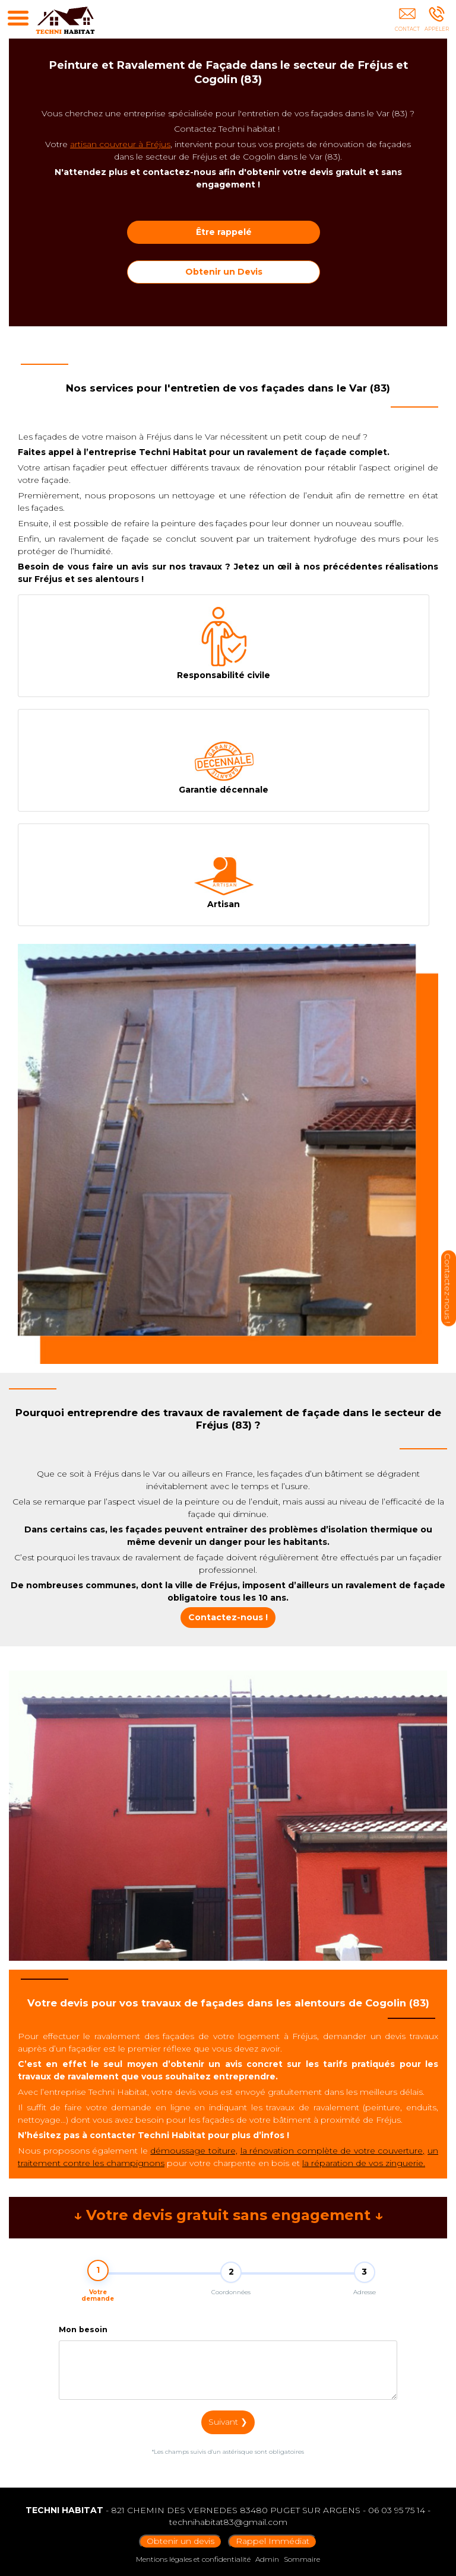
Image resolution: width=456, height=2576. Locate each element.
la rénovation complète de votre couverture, (332, 2150)
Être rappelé (224, 232)
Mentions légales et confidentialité (193, 2559)
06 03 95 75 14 (396, 2510)
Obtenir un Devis (223, 271)
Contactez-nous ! (228, 1617)
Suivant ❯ (228, 2430)
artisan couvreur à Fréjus (120, 144)
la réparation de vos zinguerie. (363, 2163)
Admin (267, 2559)
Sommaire (302, 2559)
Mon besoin (83, 2338)
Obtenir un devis (180, 2541)
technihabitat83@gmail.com (228, 2522)
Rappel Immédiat (272, 2541)
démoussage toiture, (194, 2150)
